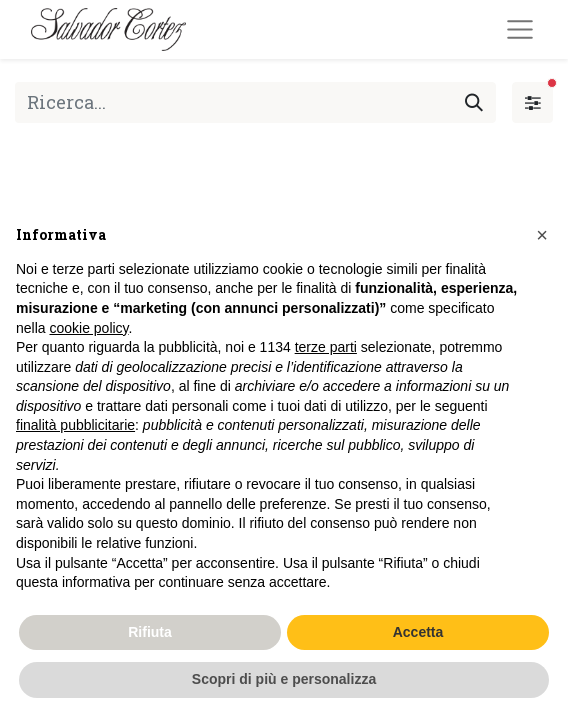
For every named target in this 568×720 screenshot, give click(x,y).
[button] (542, 235)
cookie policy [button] (88, 328)
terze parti (326, 347)
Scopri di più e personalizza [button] (284, 679)
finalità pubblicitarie (75, 425)
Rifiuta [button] (150, 632)
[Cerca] (474, 102)
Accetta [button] (418, 632)
